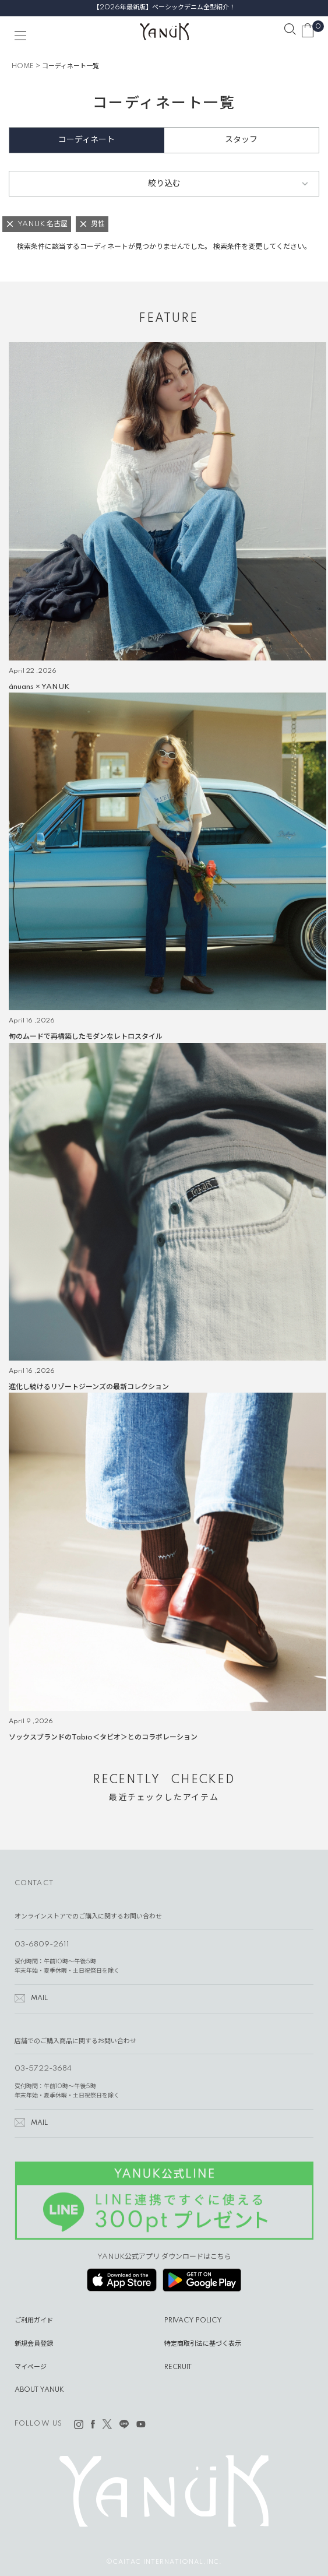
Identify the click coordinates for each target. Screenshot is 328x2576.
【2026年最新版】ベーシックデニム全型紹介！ (164, 7)
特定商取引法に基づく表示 (202, 2343)
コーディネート (86, 140)
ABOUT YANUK (39, 2390)
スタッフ (241, 140)
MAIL (39, 1998)
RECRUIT (178, 2367)
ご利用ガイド (34, 2320)
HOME (23, 66)
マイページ (31, 2367)
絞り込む (164, 183)
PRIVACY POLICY (193, 2320)
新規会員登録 (34, 2343)
